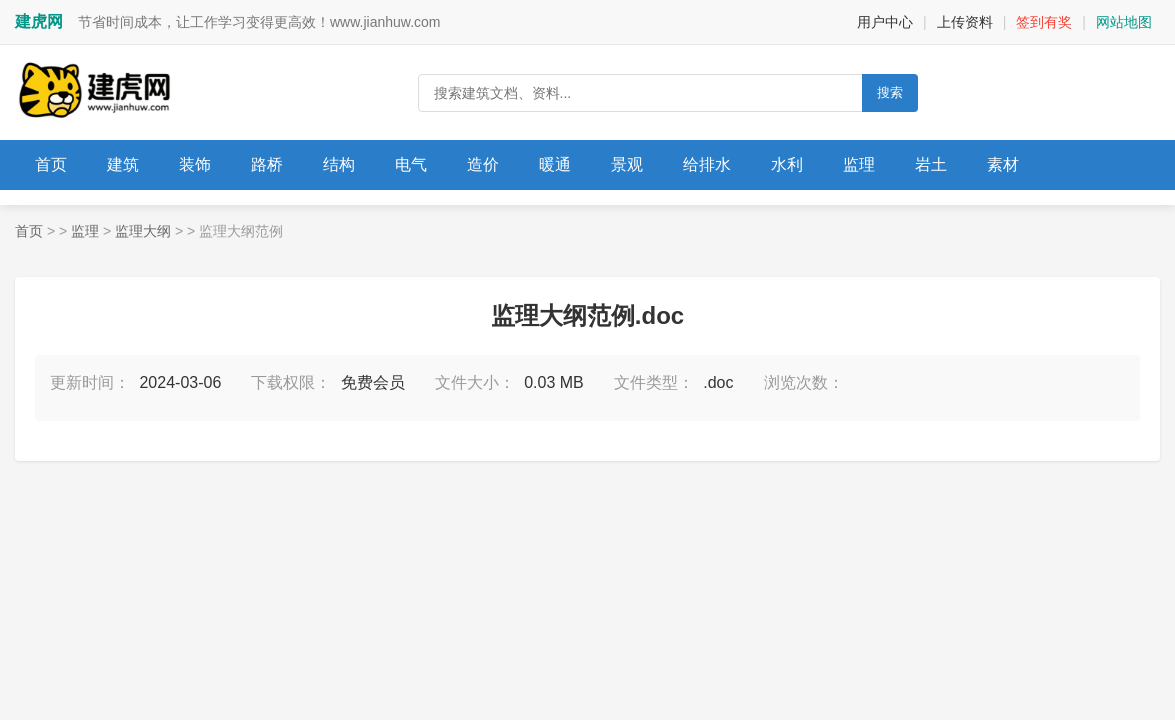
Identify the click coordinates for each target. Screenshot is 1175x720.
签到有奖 (1044, 22)
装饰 (195, 164)
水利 (787, 164)
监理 (859, 164)
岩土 (931, 164)
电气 (411, 164)
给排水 (707, 164)
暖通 (555, 164)
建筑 (123, 164)
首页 (51, 164)
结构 (339, 164)
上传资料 (965, 22)
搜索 (890, 92)
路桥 (267, 164)
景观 (627, 164)
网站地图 (1124, 22)
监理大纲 (143, 231)
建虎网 (39, 21)
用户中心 (885, 22)
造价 (483, 164)
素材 (1003, 164)
